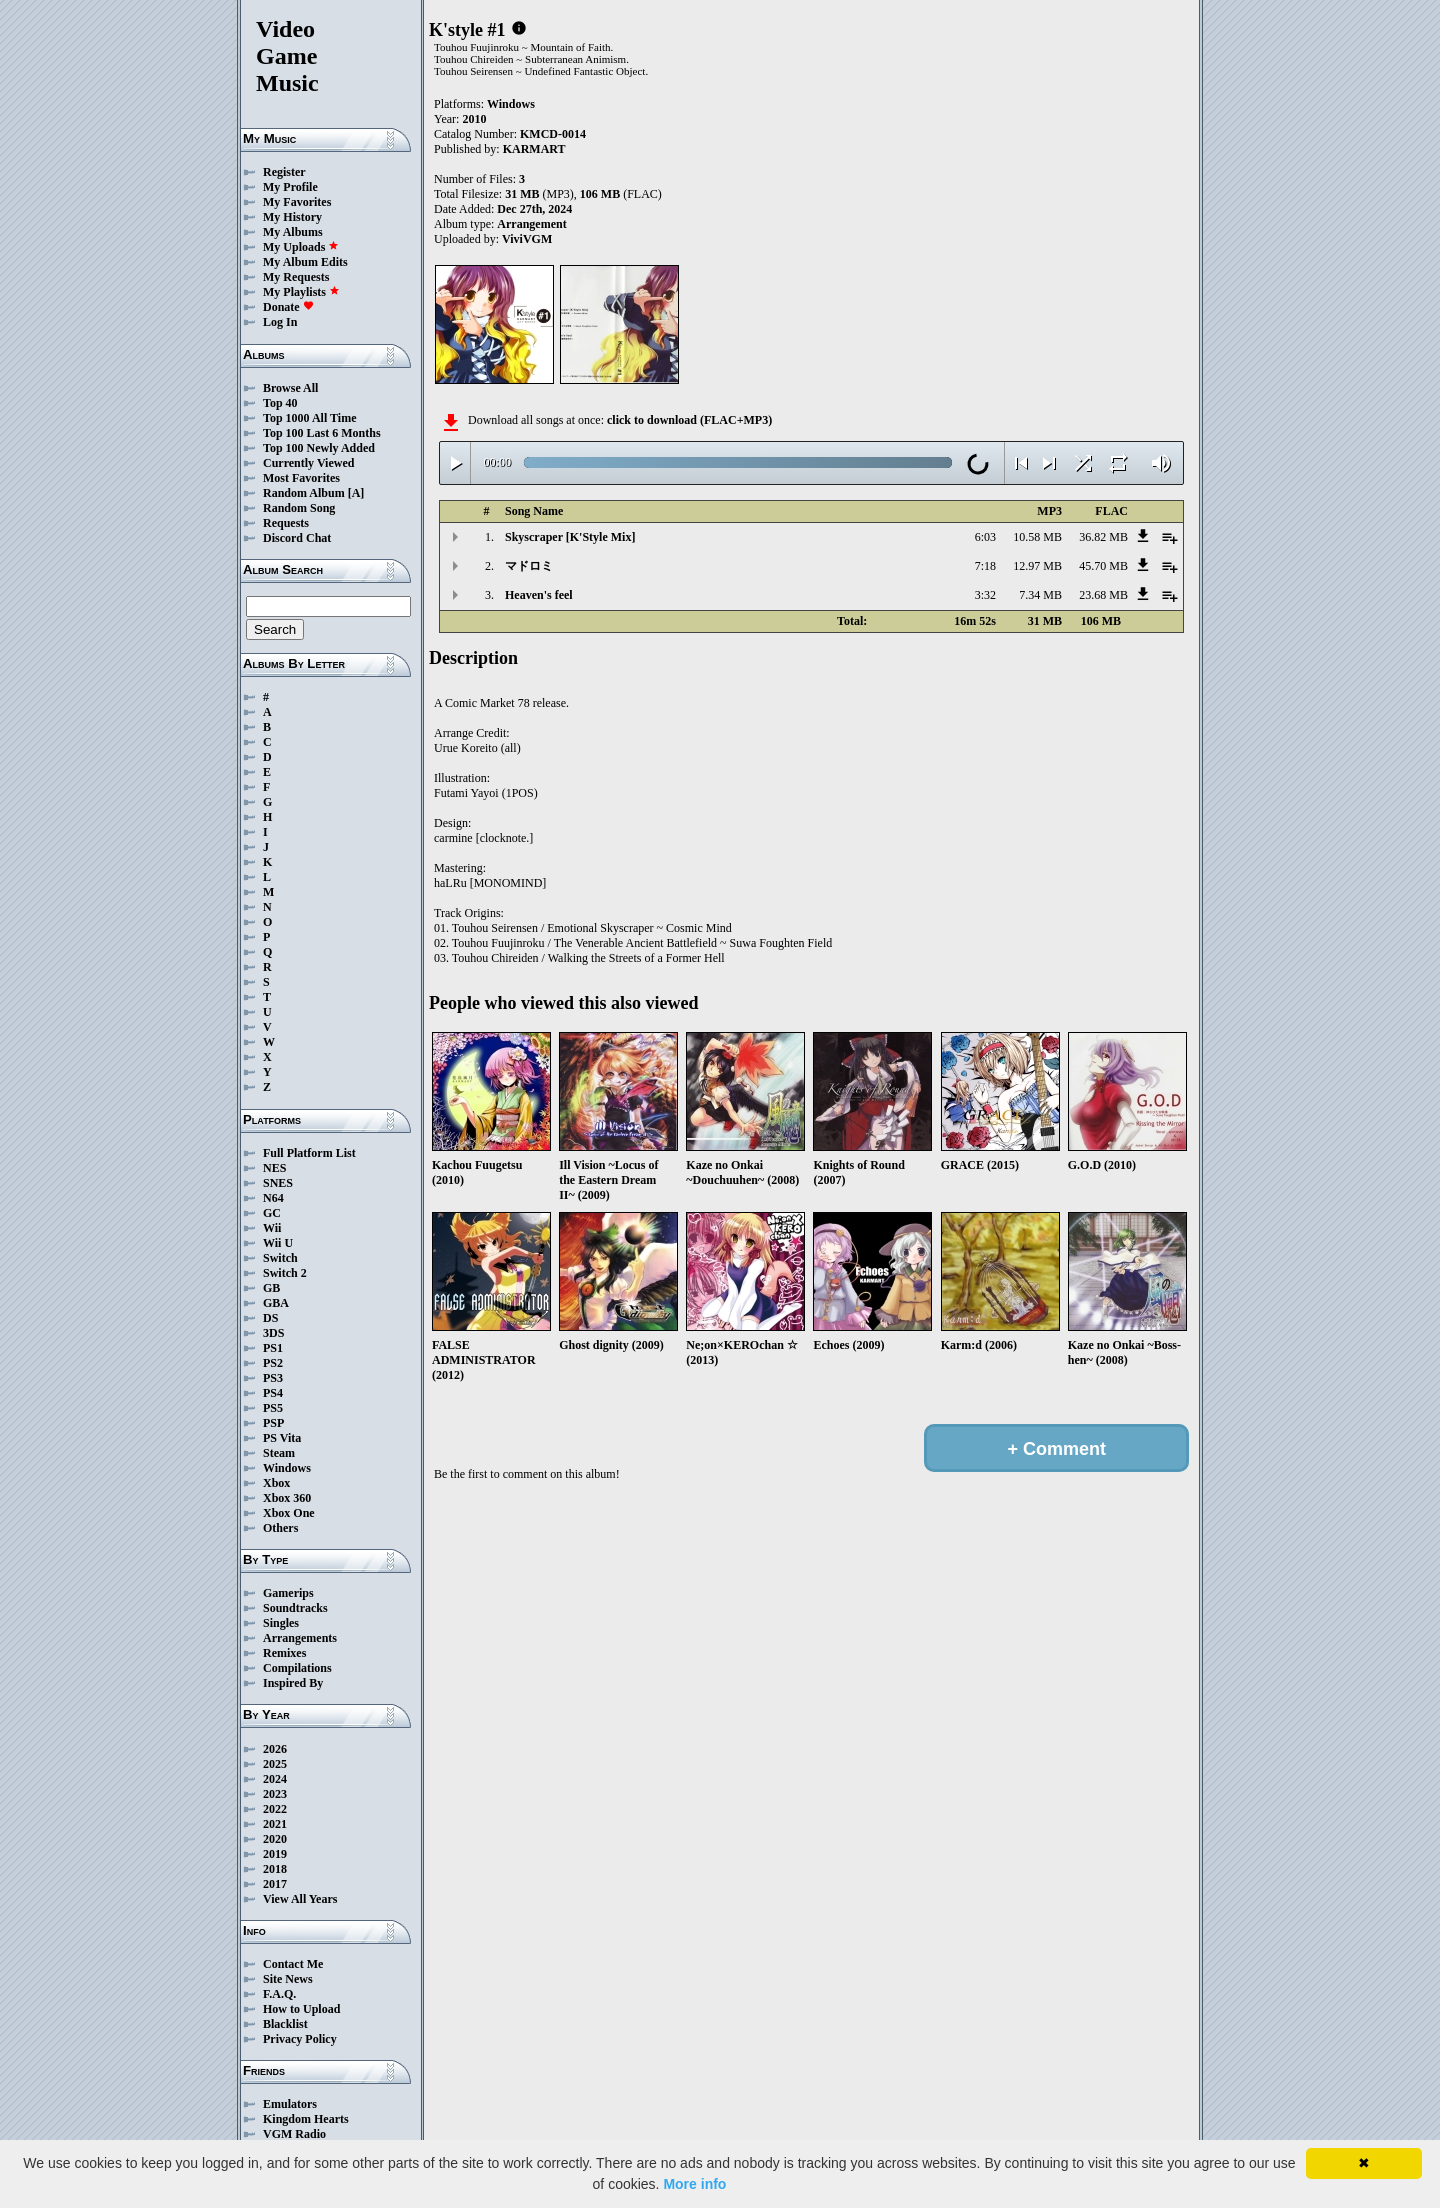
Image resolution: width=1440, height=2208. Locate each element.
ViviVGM (527, 239)
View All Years (300, 1899)
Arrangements (300, 1638)
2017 (275, 1884)
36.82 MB (1103, 537)
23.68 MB (1103, 595)
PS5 (273, 1408)
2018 (275, 1869)
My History (292, 217)
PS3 (273, 1378)
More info (694, 2184)
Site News (288, 1979)
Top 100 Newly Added (319, 448)
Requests (286, 523)
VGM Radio (294, 2134)
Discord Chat (297, 538)
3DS (273, 1333)
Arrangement (531, 224)
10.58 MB (1037, 537)
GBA (276, 1303)
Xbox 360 (287, 1498)
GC (272, 1213)
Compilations (297, 1668)
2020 (275, 1839)
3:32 (985, 595)
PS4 (273, 1393)
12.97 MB (1037, 566)
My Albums (293, 232)
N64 (273, 1198)
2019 (275, 1854)
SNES (278, 1183)
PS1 (273, 1348)
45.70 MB (1103, 566)
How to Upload (301, 2009)
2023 (275, 1794)
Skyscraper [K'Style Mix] (570, 537)
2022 (275, 1809)
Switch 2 (285, 1273)
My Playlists (301, 292)
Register (284, 172)
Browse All (290, 388)
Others (280, 1528)
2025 (275, 1764)
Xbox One (289, 1513)
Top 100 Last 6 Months (322, 433)
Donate (288, 307)
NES (274, 1168)
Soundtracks (295, 1608)
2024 (275, 1779)
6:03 (985, 537)
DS (270, 1318)
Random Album (304, 493)
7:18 (985, 566)
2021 (275, 1824)
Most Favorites (301, 478)
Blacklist (285, 2024)
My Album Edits (305, 262)
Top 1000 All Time (309, 418)
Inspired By (293, 1683)
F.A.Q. (279, 1994)
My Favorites (297, 202)
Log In (280, 322)
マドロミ (529, 566)
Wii (272, 1228)
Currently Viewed (308, 463)
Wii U (278, 1243)
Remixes (284, 1653)
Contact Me (293, 1964)
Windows (287, 1468)
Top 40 (280, 403)
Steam (279, 1453)
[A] (356, 493)
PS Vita (282, 1438)
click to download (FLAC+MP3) (689, 420)
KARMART (534, 149)
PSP (273, 1423)
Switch (280, 1258)
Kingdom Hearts (306, 2119)
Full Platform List (309, 1153)
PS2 (273, 1363)
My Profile (290, 187)
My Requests (296, 277)
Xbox (276, 1483)
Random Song (299, 508)
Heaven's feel (539, 595)
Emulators (290, 2104)
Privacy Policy (300, 2039)
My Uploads (301, 247)
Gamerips (288, 1593)
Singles (281, 1623)
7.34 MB (1040, 595)
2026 (275, 1749)
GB (271, 1288)
